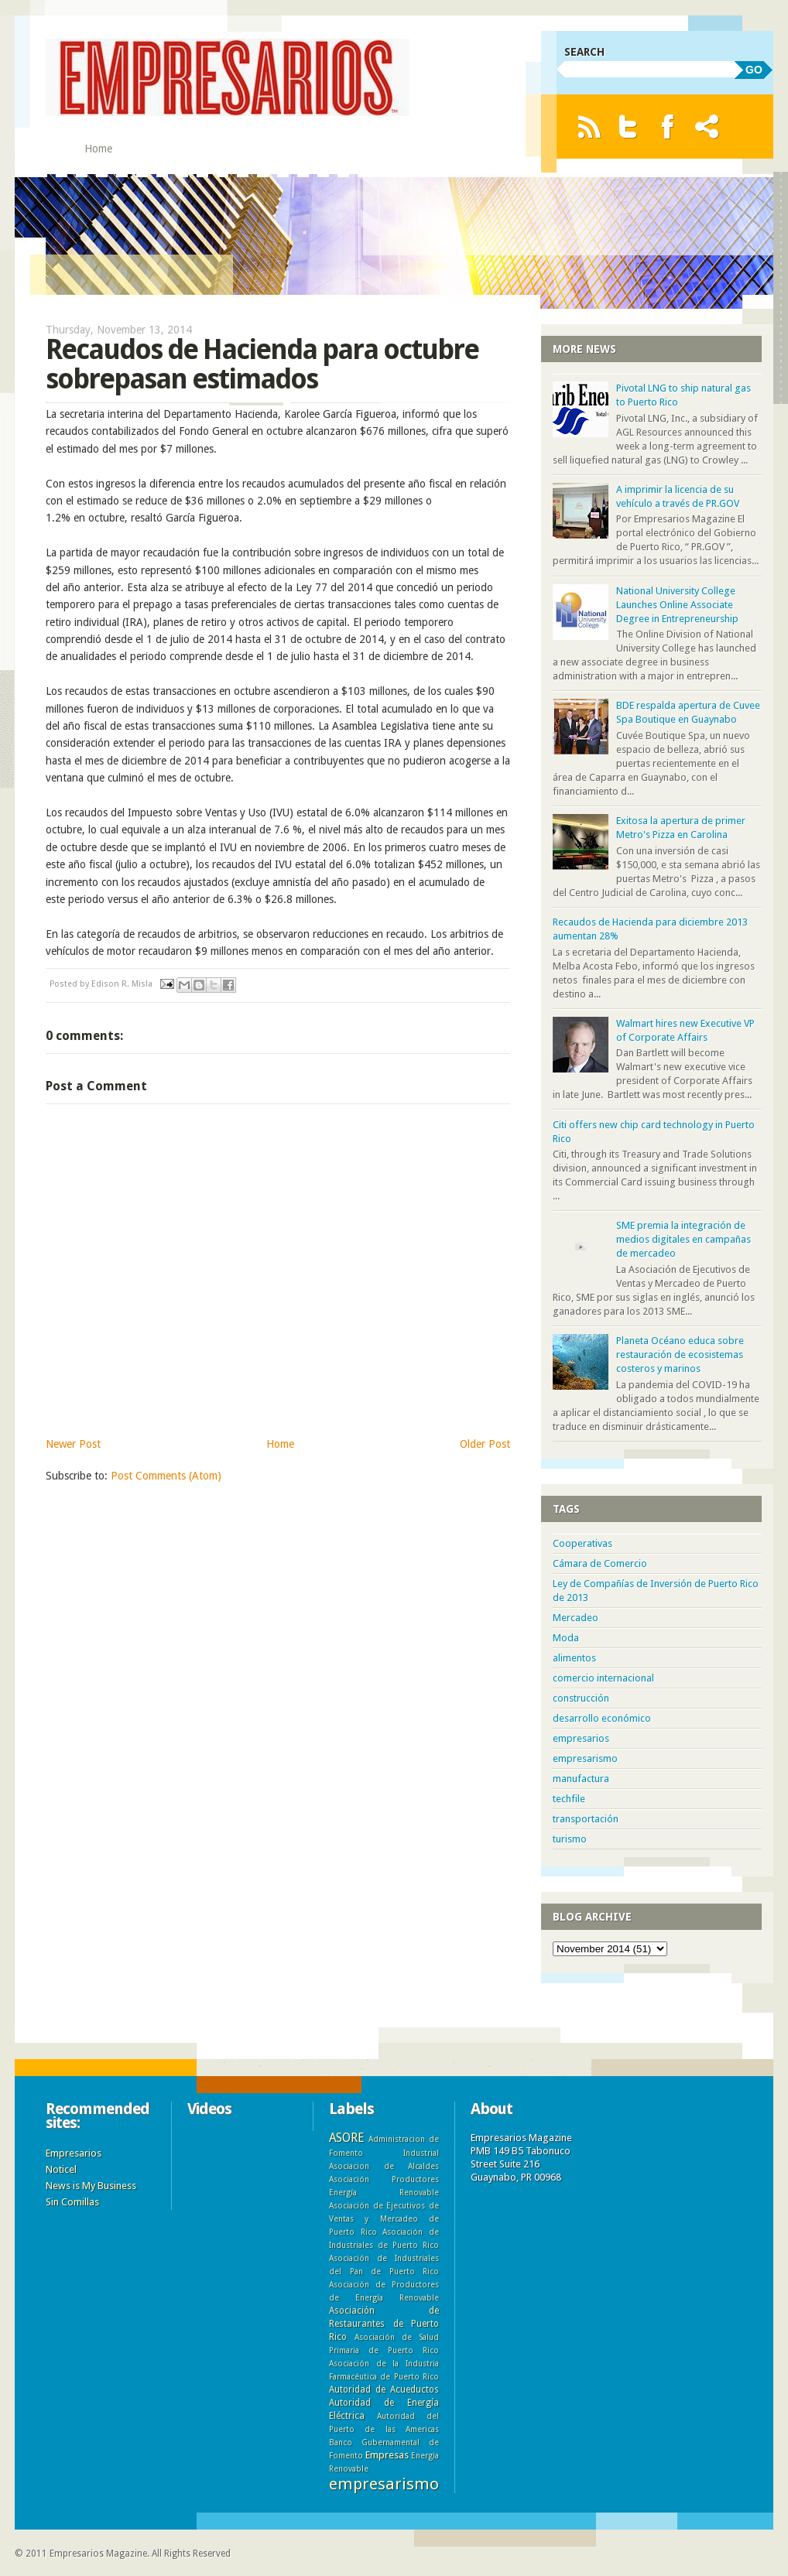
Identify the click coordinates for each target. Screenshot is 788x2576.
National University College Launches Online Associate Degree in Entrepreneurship (677, 604)
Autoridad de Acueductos (384, 2389)
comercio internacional (603, 1678)
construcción (581, 1698)
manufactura (581, 1778)
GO (753, 69)
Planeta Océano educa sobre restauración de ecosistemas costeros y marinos (680, 1354)
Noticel (61, 2169)
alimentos (574, 1658)
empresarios (581, 1738)
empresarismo (585, 1758)
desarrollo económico (602, 1718)
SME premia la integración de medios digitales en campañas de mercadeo (683, 1239)
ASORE (346, 2137)
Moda (566, 1638)
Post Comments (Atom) (166, 1475)
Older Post (485, 1444)
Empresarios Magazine (98, 2553)
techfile (569, 1799)
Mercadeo (575, 1617)
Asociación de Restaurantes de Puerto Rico (384, 2323)
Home (98, 148)
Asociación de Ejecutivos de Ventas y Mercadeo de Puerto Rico (384, 2218)
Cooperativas (582, 1543)
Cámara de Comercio (600, 1563)
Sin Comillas (72, 2202)
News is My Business (91, 2185)
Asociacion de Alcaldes (384, 2166)
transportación (585, 1819)
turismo (570, 1839)
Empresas (387, 2455)
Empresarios (73, 2153)
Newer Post (73, 1444)
